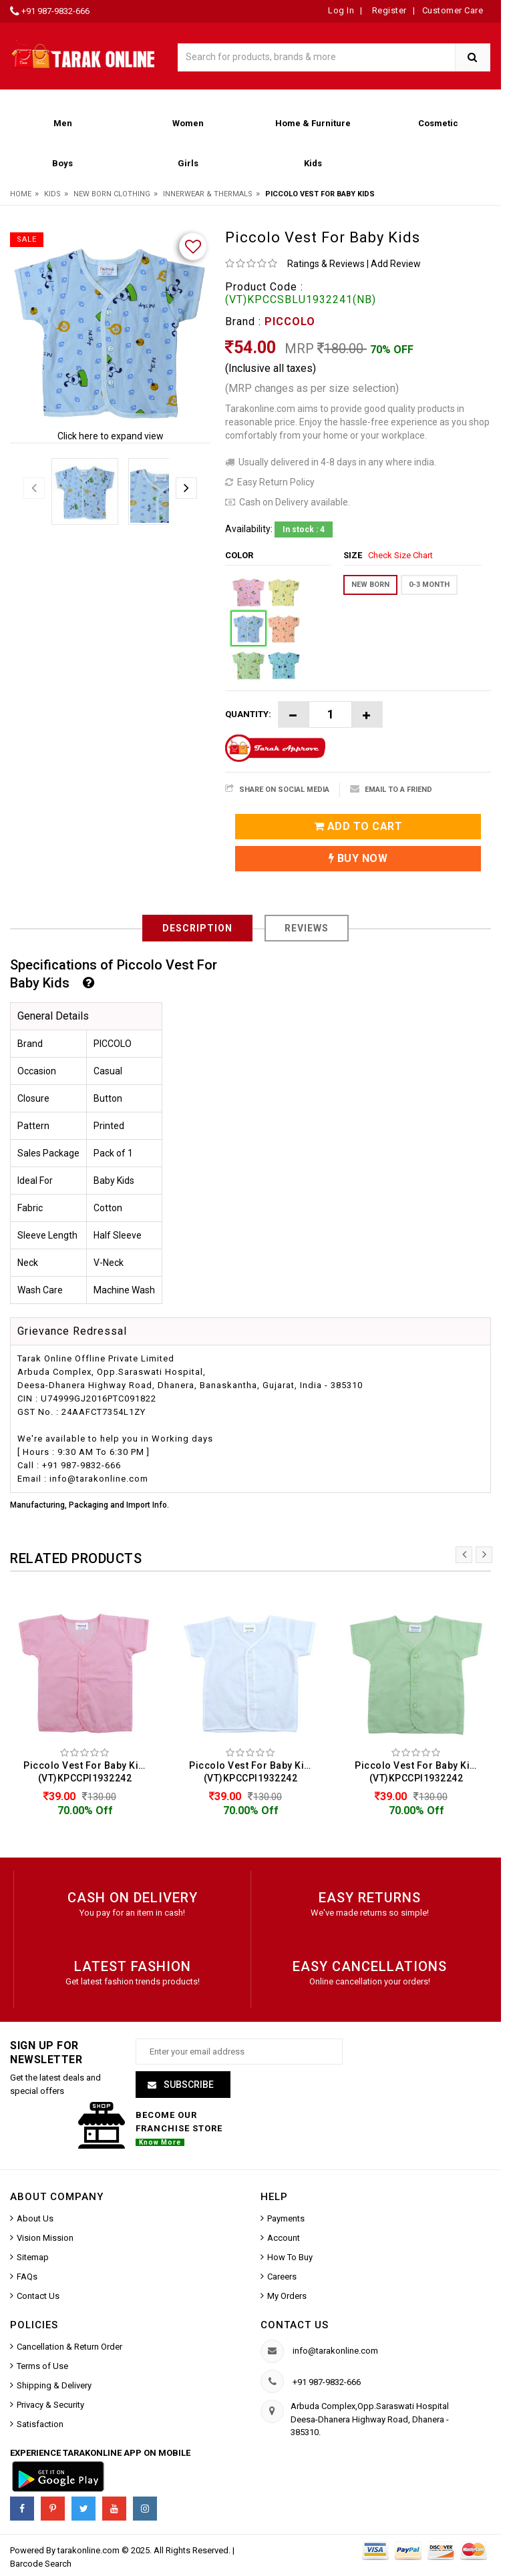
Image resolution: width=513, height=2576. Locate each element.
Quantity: (248, 714)
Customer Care (453, 10)
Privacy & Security (50, 2405)
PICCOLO (290, 321)
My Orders (287, 2296)
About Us (35, 2218)
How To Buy (290, 2257)
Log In (341, 10)
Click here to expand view (110, 436)
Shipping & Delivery (54, 2385)
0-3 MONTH (429, 584)
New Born (370, 584)
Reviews (307, 928)
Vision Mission (45, 2238)
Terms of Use (42, 2366)
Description (197, 928)
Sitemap (33, 2257)
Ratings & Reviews (326, 263)
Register (388, 10)
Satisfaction (40, 2424)
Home (20, 194)
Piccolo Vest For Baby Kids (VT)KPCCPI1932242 (86, 1771)
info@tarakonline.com (335, 2351)
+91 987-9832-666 (55, 11)
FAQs (27, 2277)
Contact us (295, 2325)
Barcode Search (40, 2564)
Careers (282, 2277)
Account (283, 2238)
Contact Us (38, 2296)
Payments (286, 2218)
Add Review (396, 263)
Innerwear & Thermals (207, 194)
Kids (52, 194)
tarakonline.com (89, 2550)
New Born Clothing (111, 194)
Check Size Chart (400, 555)
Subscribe (188, 2084)
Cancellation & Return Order (69, 2347)
